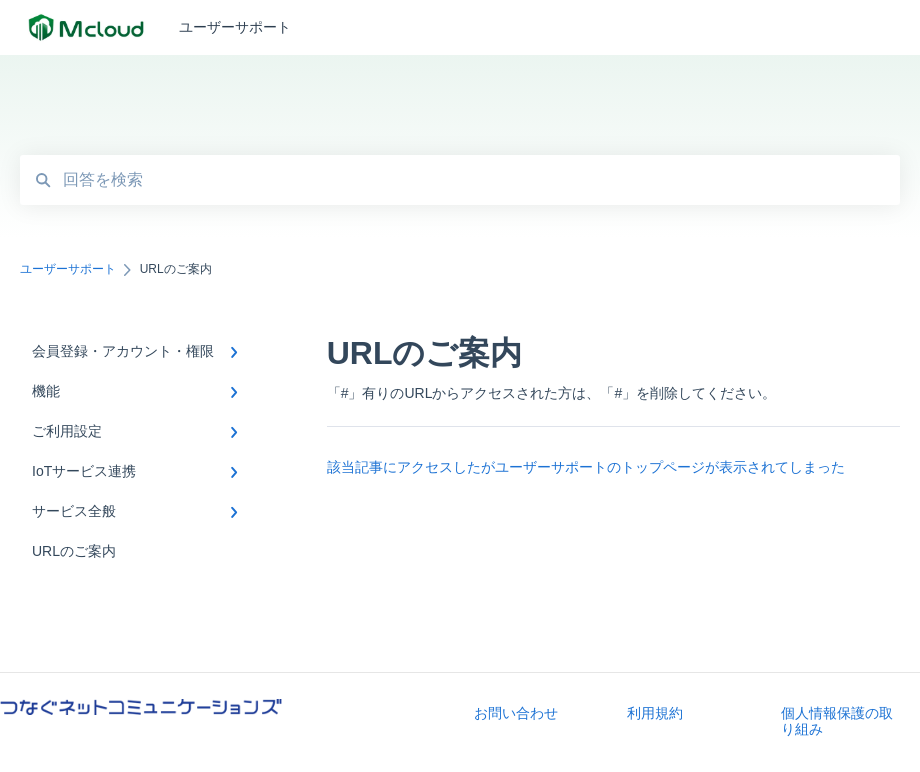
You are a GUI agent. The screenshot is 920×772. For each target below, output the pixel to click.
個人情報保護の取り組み (837, 721)
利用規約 (655, 713)
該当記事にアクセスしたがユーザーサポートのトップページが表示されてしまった (586, 467)
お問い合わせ (516, 713)
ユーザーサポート (235, 27)
